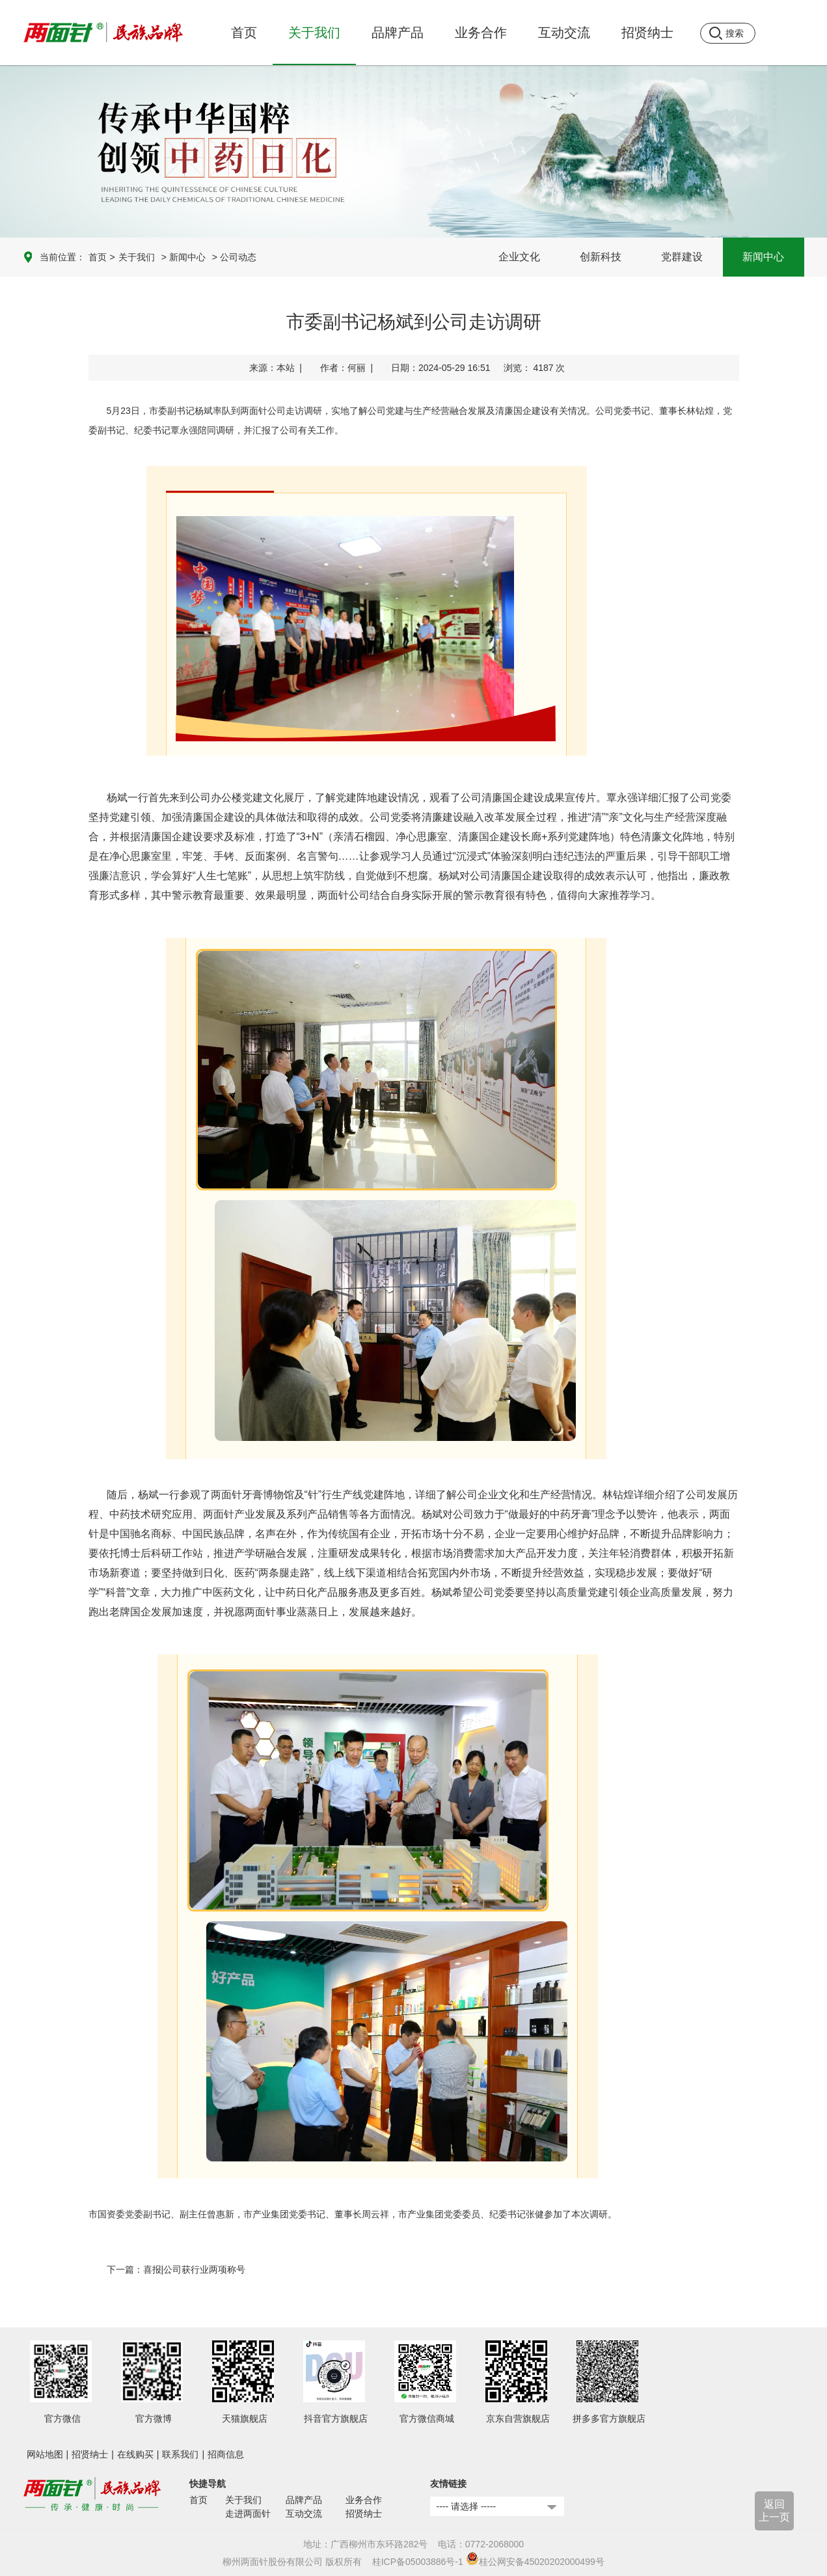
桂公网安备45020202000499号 (535, 2561)
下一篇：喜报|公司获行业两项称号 (176, 2269)
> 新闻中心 (183, 257)
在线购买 (135, 2454)
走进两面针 (248, 2513)
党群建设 (682, 256)
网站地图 (45, 2454)
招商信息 (226, 2454)
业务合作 (364, 2500)
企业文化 (519, 256)
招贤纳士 (90, 2454)
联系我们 (180, 2454)
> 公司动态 (234, 257)
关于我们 (136, 257)
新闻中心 (763, 256)
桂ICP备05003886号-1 (417, 2561)
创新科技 (600, 256)
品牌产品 (304, 2500)
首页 (244, 32)
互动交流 (304, 2513)
